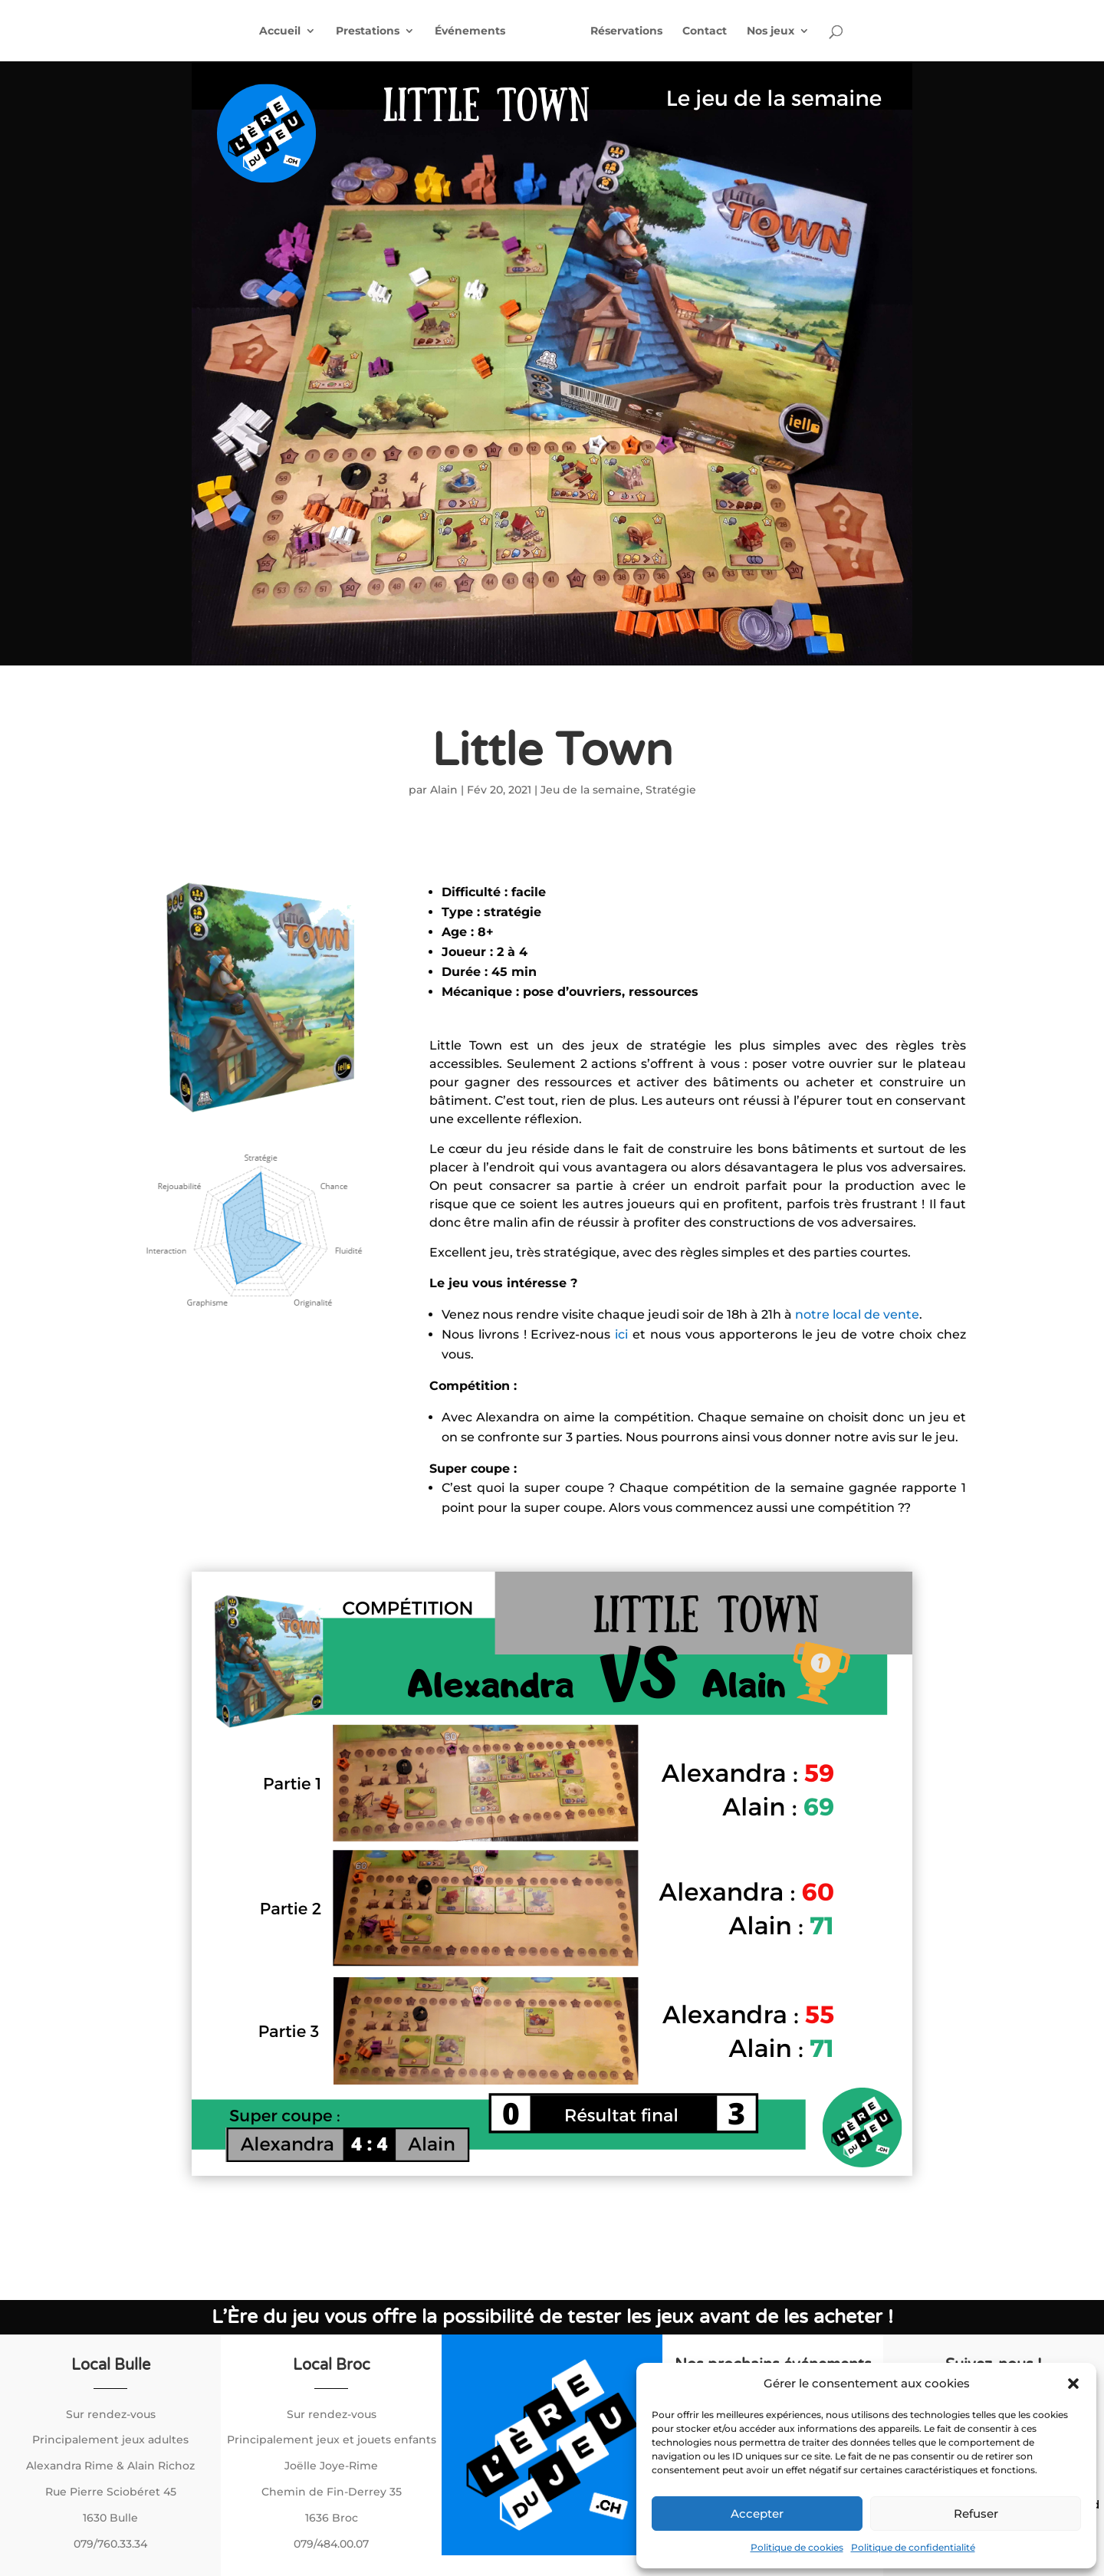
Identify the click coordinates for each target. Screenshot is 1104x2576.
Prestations (361, 31)
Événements (464, 31)
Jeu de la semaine (590, 790)
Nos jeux (776, 31)
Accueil (273, 31)
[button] (1073, 2383)
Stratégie (671, 790)
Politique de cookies (797, 2547)
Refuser (976, 2513)
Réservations (632, 31)
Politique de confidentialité (913, 2547)
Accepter (757, 2513)
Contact (710, 31)
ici (623, 1334)
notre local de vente (857, 1314)
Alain (444, 790)
